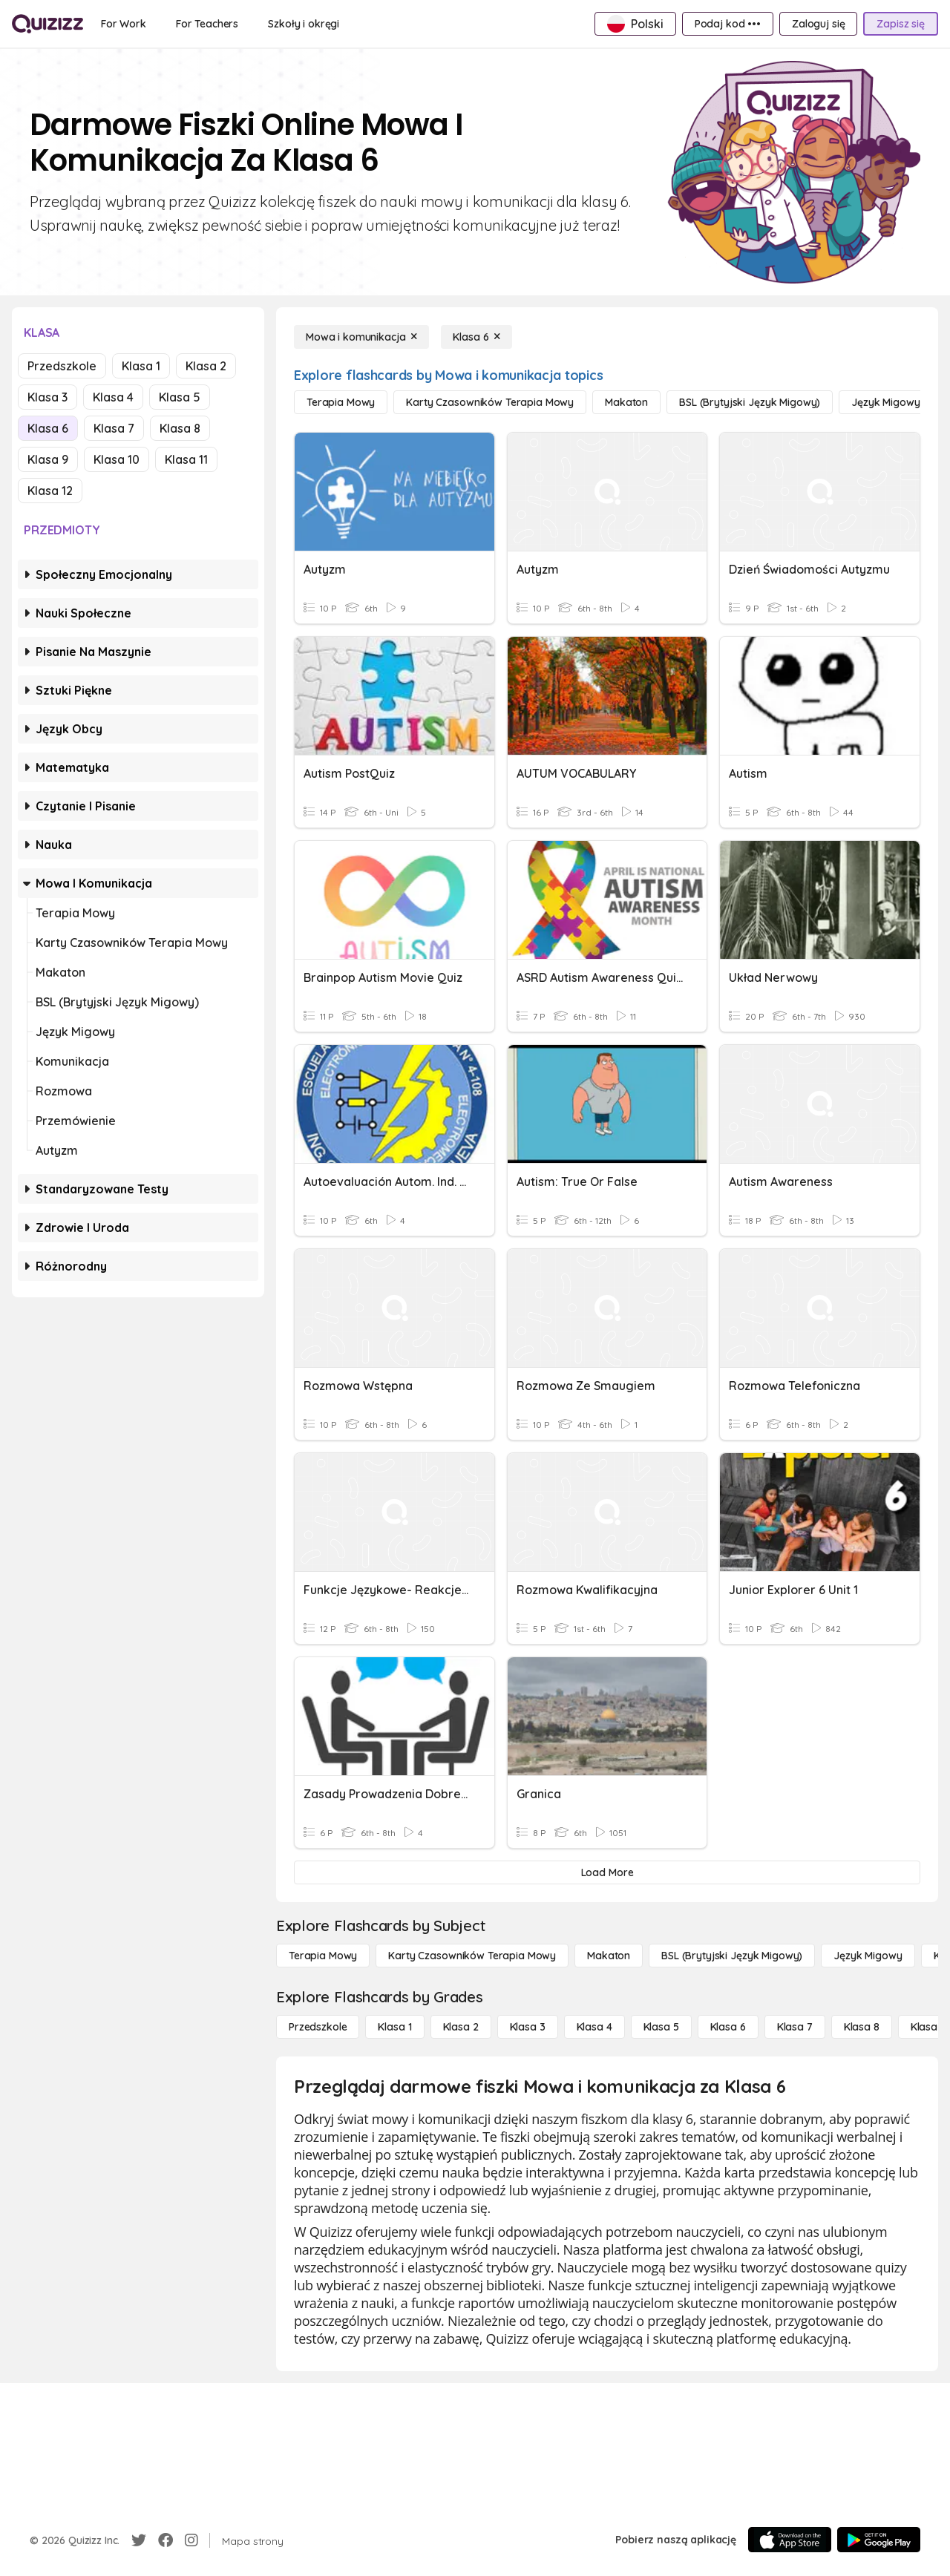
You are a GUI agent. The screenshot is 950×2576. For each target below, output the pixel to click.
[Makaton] (626, 402)
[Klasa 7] (794, 2027)
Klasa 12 (50, 490)
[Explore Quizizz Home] (47, 23)
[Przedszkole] (317, 2027)
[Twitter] (138, 2540)
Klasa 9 (47, 459)
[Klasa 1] (394, 2027)
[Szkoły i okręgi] (303, 24)
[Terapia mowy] (340, 402)
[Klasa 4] (594, 2027)
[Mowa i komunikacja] (361, 337)
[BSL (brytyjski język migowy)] (749, 402)
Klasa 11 (186, 459)
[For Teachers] (207, 24)
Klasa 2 (206, 365)
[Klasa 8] (861, 2027)
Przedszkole (61, 365)
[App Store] (789, 2539)
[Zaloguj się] (818, 24)
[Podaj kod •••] (727, 24)
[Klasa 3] (527, 2027)
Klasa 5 (179, 397)
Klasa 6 (47, 428)
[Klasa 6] (476, 337)
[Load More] (607, 1872)
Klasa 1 (141, 365)
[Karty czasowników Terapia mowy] (489, 402)
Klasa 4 (113, 397)
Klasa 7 (114, 428)
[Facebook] (165, 2540)
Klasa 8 (180, 428)
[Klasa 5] (661, 2027)
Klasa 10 (117, 459)
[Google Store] (878, 2539)
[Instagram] (191, 2540)
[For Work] (123, 24)
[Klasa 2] (460, 2027)
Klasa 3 (47, 397)
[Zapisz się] (900, 24)
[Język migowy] (885, 402)
